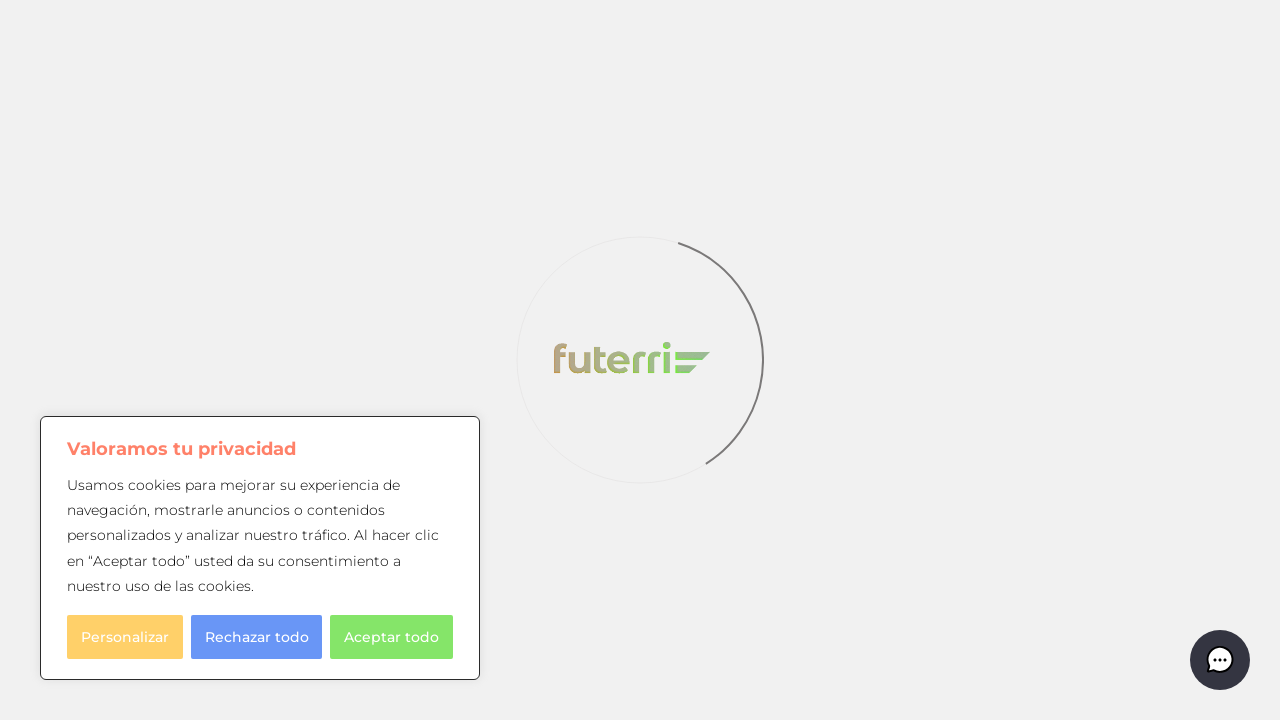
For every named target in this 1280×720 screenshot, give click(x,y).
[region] (260, 548)
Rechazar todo (257, 637)
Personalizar (125, 637)
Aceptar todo (391, 637)
